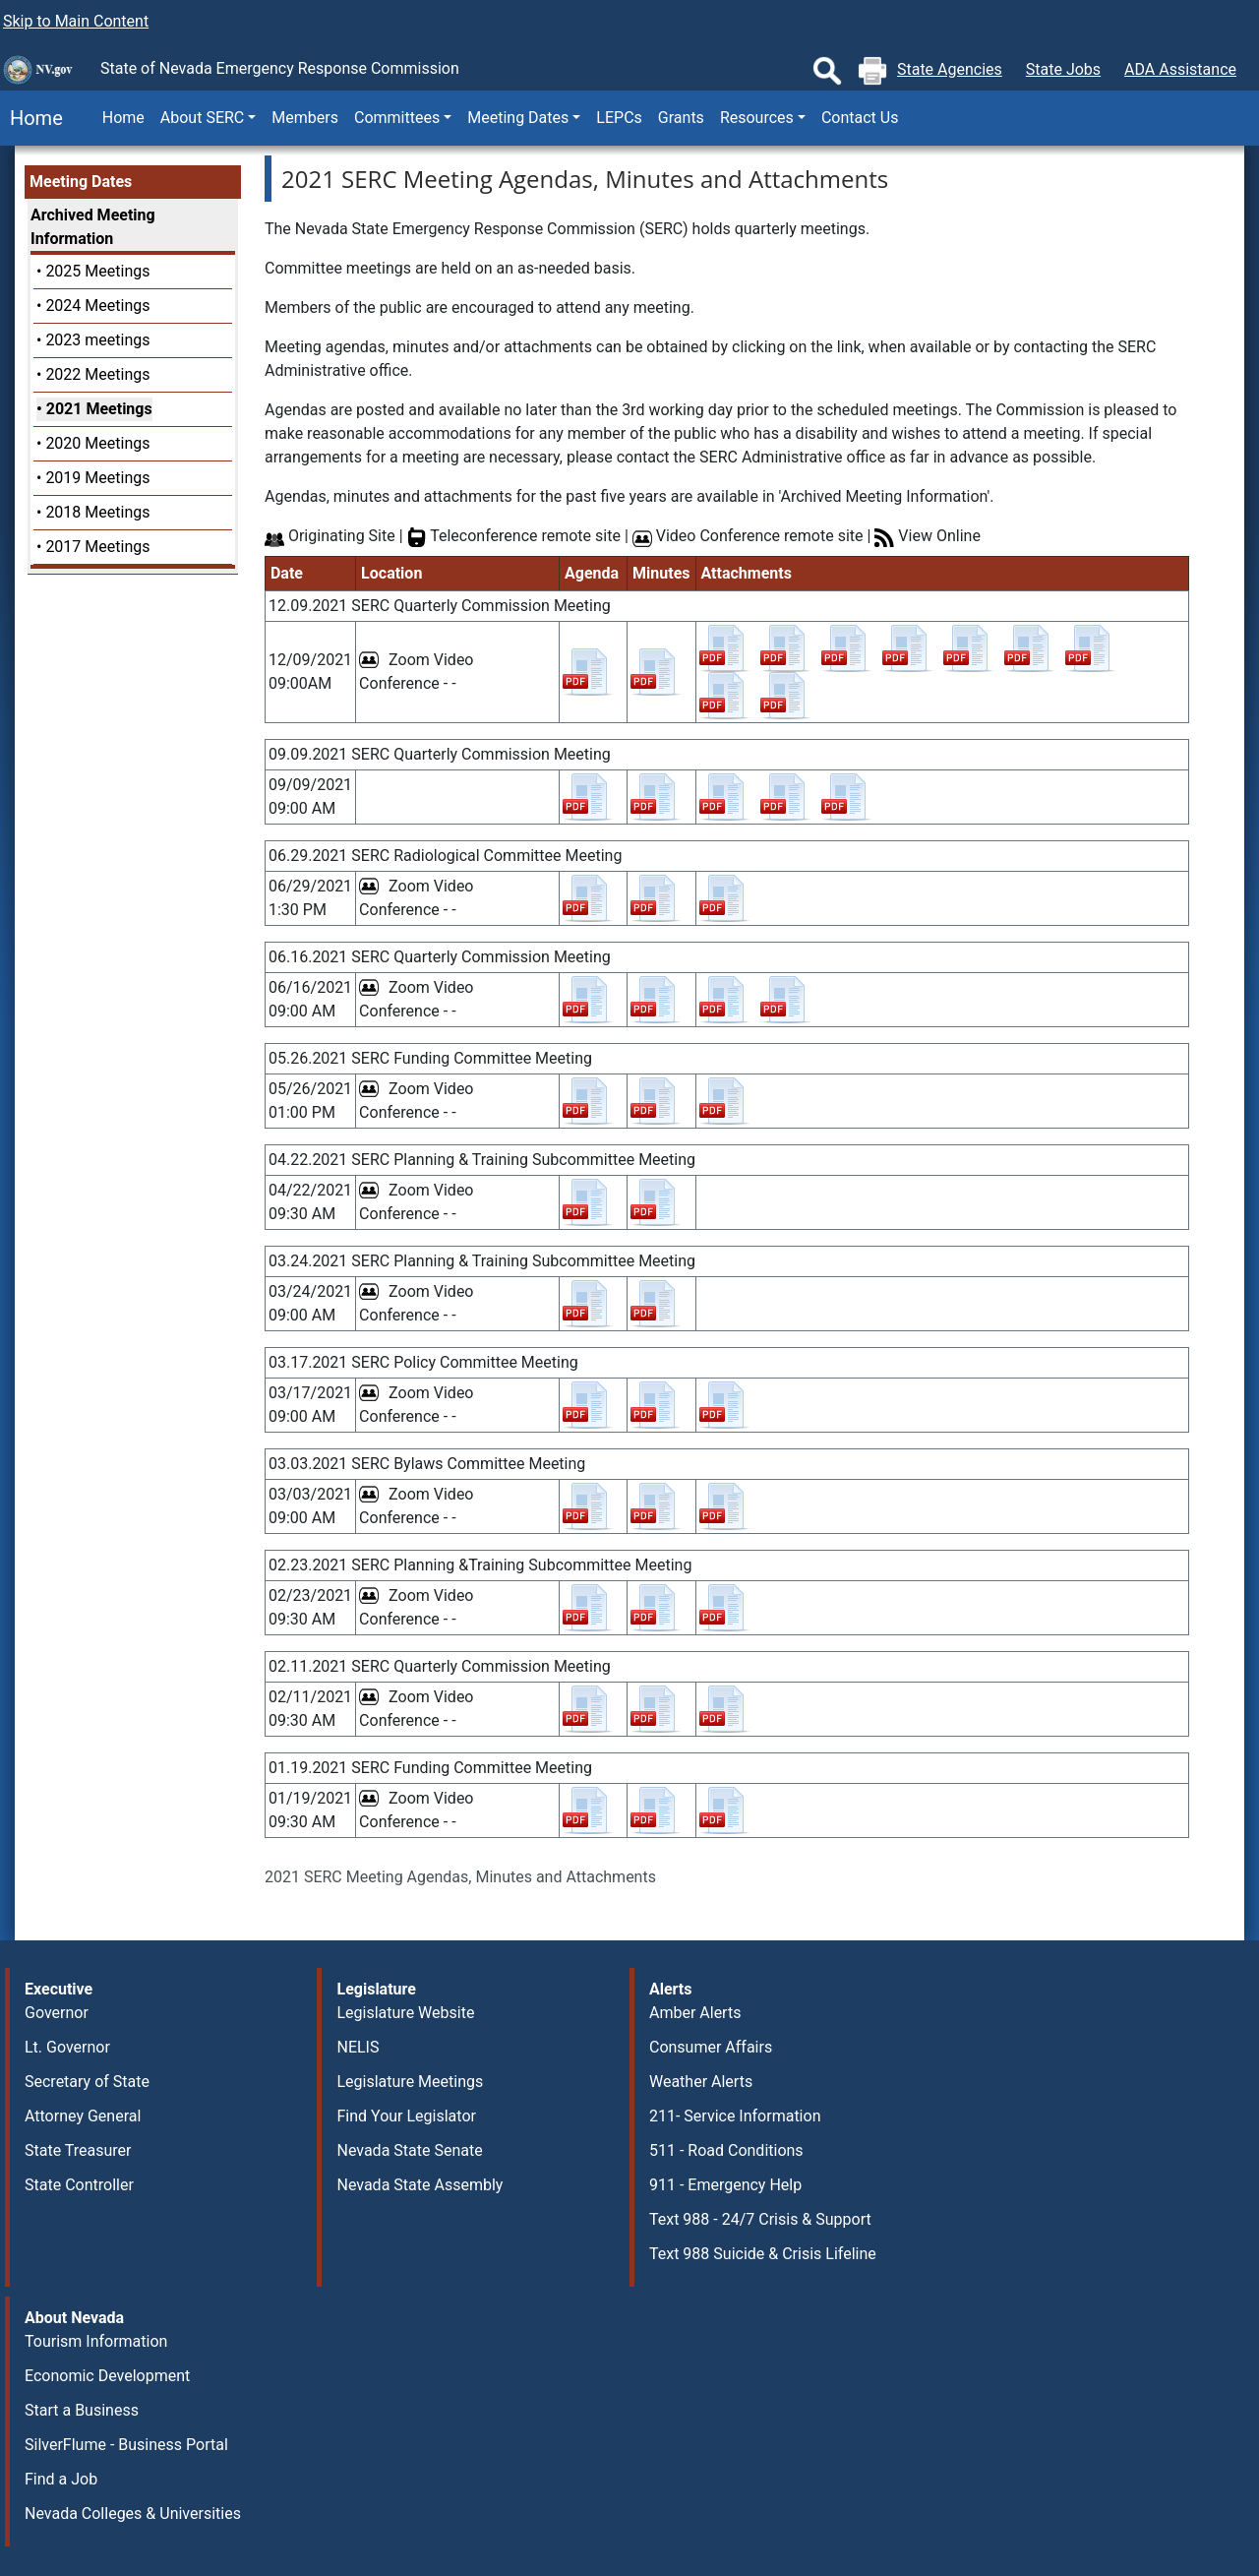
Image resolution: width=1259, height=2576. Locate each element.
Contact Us (860, 117)
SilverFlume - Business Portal (126, 2444)
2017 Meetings (97, 546)
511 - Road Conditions (726, 2150)
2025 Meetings (97, 271)
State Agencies (949, 69)
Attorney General (83, 2116)
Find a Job (61, 2479)
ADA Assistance (1180, 69)
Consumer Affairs (710, 2047)
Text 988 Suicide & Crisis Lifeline (762, 2253)
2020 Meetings (97, 443)
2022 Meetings (97, 374)
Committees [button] (397, 117)
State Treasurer (78, 2150)
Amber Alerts (695, 2012)
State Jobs (1063, 69)
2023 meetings (97, 340)
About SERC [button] (202, 117)
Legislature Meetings (409, 2081)
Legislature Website (405, 2012)
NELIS (357, 2047)
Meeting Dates (81, 181)
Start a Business (82, 2410)
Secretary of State (87, 2081)
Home (31, 118)
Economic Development (107, 2375)
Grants (681, 117)
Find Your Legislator (405, 2116)
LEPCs (618, 117)
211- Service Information (735, 2116)
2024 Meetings (97, 305)
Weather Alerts (700, 2081)
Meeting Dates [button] (518, 117)
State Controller (79, 2185)
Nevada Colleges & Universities (133, 2513)
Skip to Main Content (76, 21)
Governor (57, 2012)
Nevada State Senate (409, 2150)
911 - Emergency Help (725, 2185)
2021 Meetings (99, 408)
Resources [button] (757, 117)
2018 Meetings (97, 512)
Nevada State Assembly (419, 2185)
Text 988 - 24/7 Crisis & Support (760, 2219)
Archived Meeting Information (92, 227)
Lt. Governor (67, 2047)
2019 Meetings (97, 477)
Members (304, 117)
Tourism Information (96, 2341)
